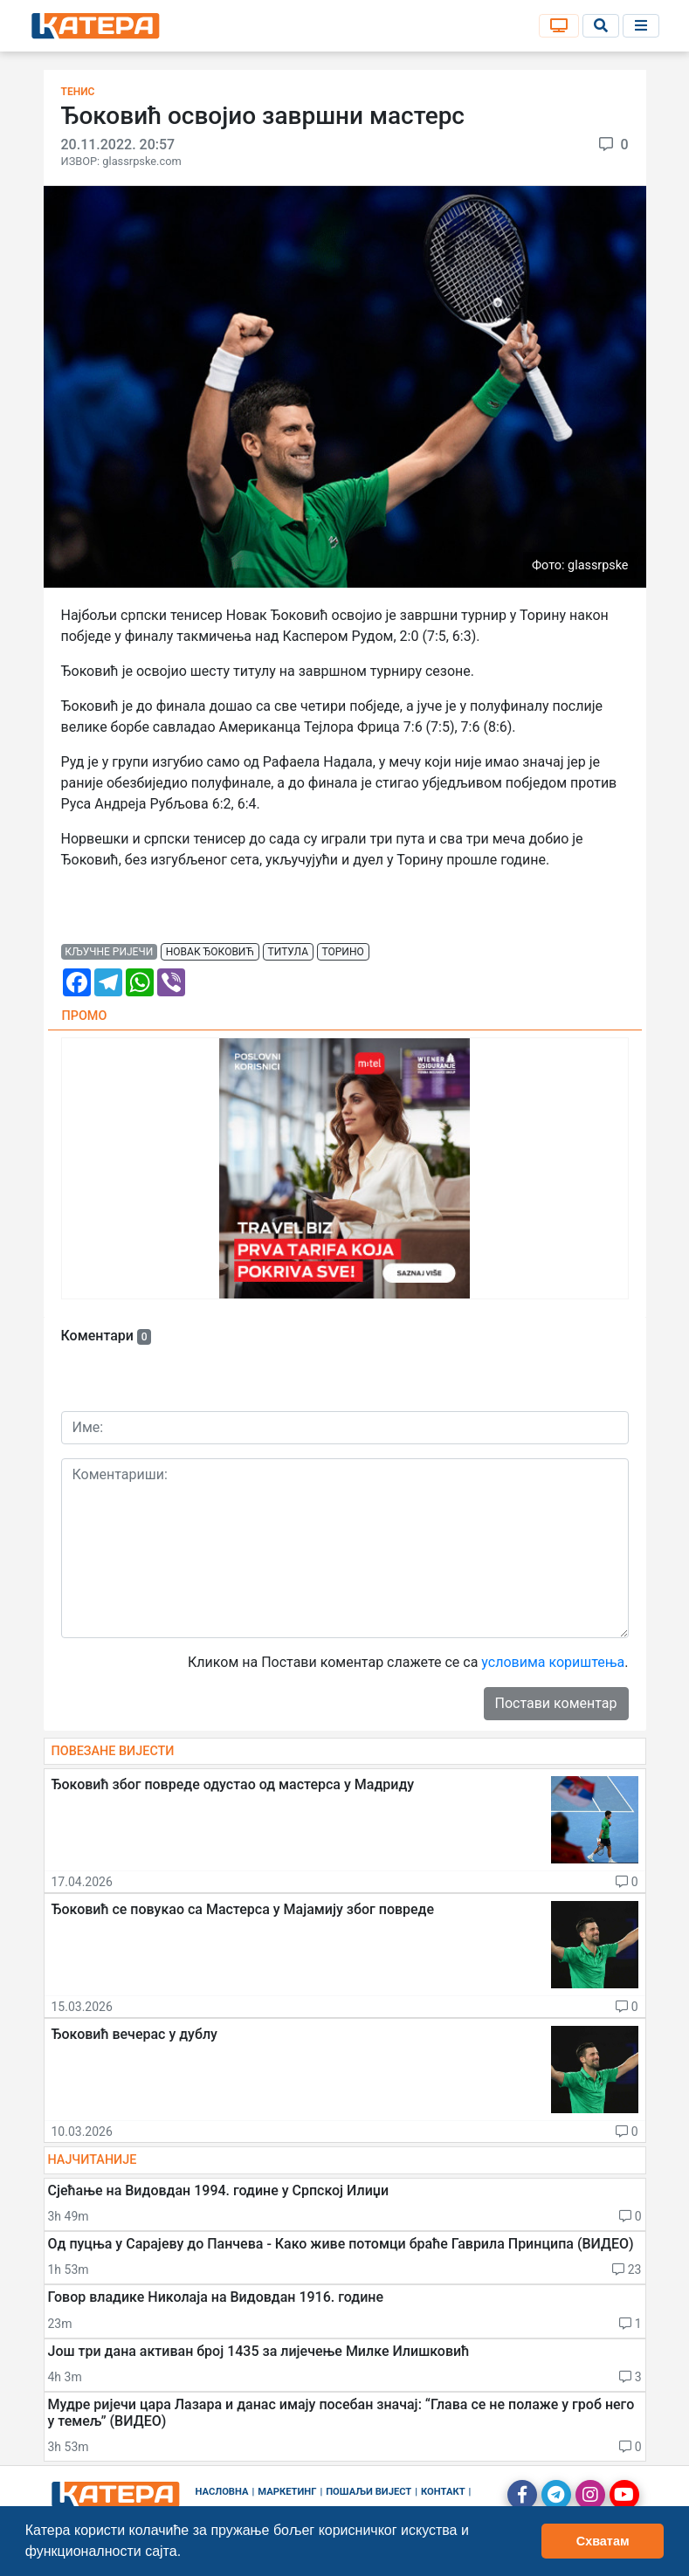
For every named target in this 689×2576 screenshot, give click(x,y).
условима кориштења (552, 1662)
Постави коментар (556, 1703)
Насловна (222, 2491)
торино (343, 952)
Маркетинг (287, 2491)
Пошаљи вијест (368, 2491)
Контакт (443, 2491)
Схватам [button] (603, 2541)
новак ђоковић (210, 952)
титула (288, 952)
